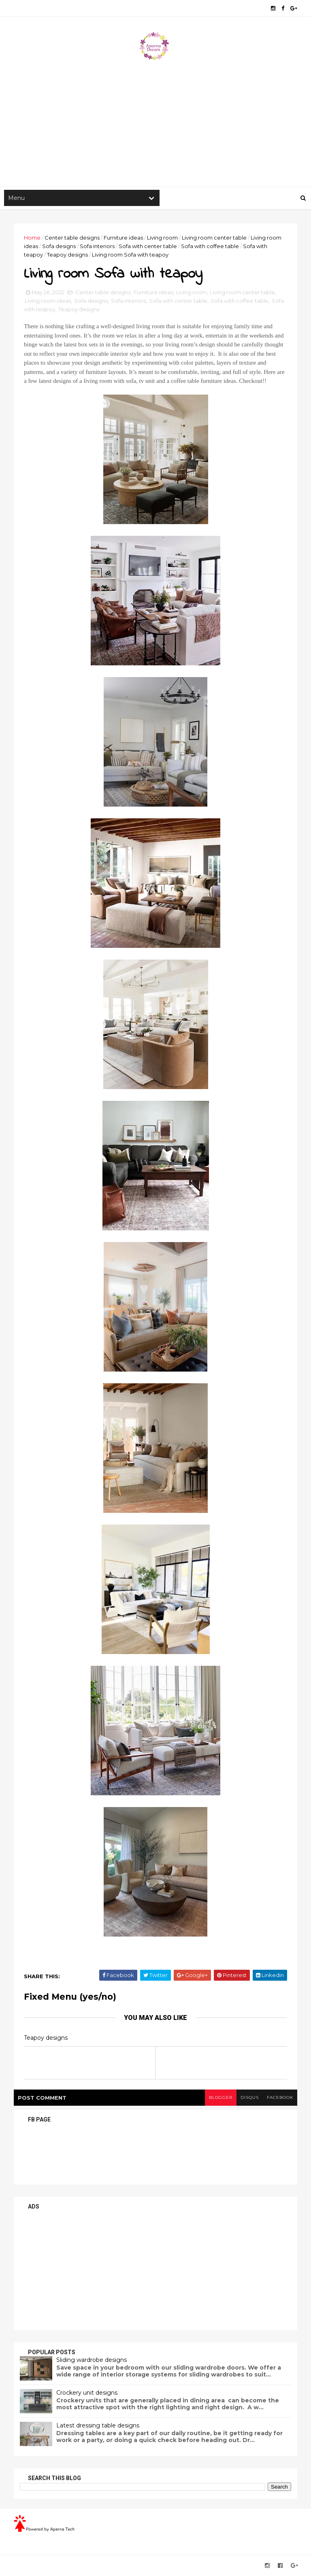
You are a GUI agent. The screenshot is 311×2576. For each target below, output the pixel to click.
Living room (162, 237)
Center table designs (72, 237)
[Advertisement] (155, 121)
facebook (280, 2097)
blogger (220, 2097)
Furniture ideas (123, 237)
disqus (250, 2097)
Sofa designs (59, 246)
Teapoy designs (67, 254)
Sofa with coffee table (210, 246)
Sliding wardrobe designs (91, 2360)
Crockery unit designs (86, 2392)
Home (32, 237)
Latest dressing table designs (97, 2425)
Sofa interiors (97, 246)
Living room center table (214, 237)
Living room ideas (48, 300)
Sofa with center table (148, 246)
